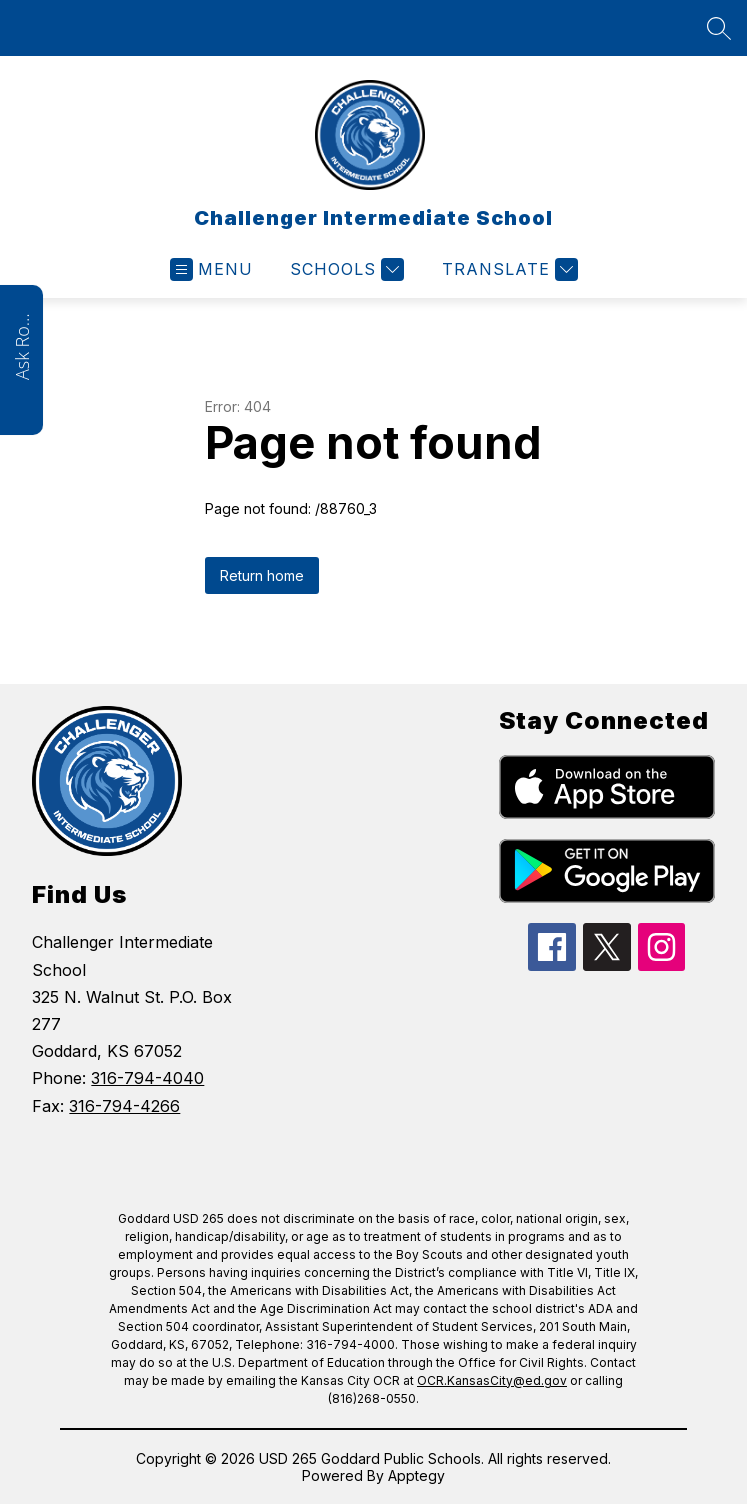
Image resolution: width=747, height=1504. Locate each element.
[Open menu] (211, 269)
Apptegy (416, 1475)
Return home (262, 575)
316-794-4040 (147, 1078)
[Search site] (719, 28)
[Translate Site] (507, 269)
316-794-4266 (124, 1106)
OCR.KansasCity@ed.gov (492, 1380)
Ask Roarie (22, 345)
